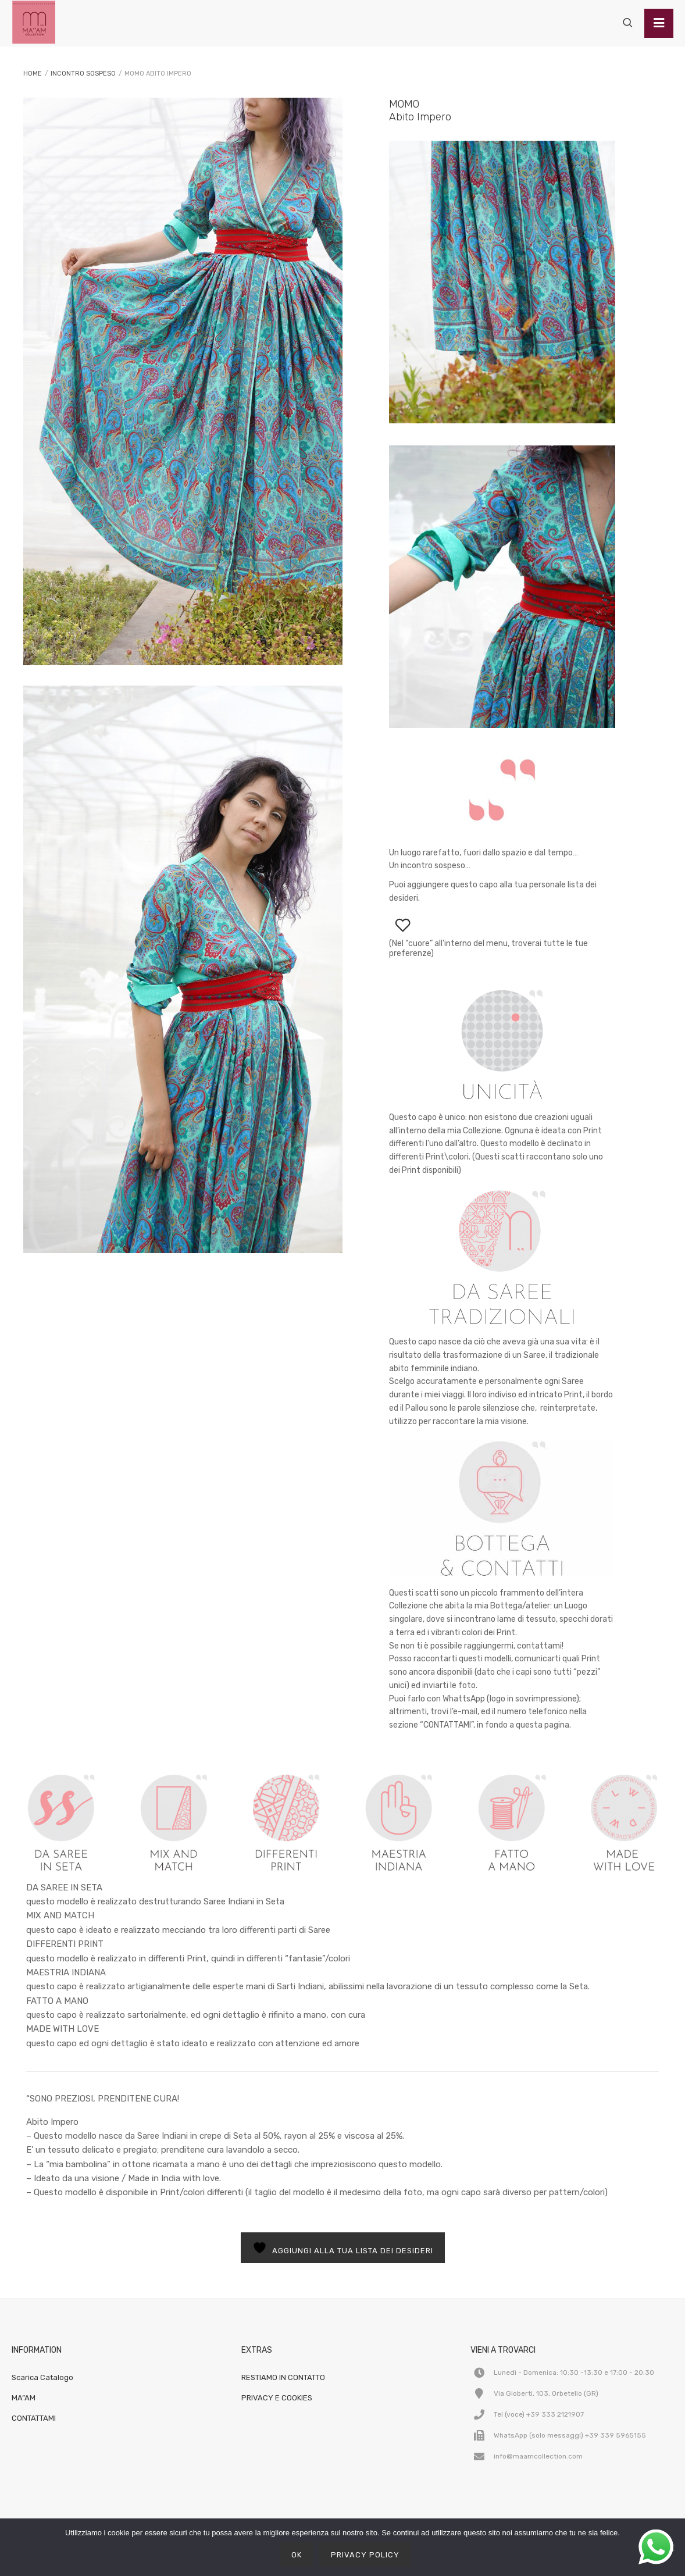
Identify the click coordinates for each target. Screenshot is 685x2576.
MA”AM (23, 2397)
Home (32, 73)
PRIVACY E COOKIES (276, 2397)
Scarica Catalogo (42, 2377)
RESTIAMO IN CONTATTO (283, 2377)
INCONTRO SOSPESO (83, 73)
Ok (296, 2554)
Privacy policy (365, 2554)
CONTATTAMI (34, 2418)
